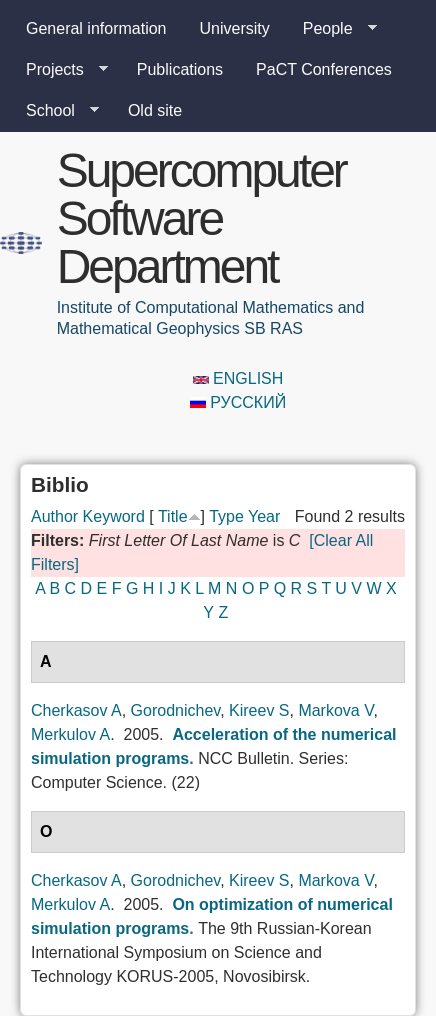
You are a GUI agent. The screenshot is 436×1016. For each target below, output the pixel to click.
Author (54, 516)
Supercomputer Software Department (201, 218)
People (332, 29)
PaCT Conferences (324, 69)
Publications (180, 69)
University (235, 28)
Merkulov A (70, 734)
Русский (238, 402)
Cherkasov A (76, 710)
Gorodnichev (176, 710)
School (54, 111)
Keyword (114, 516)
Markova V (335, 710)
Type (226, 516)
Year (264, 516)
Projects (59, 70)
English (238, 378)
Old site (155, 110)
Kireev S (259, 710)
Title (173, 516)
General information (96, 28)
